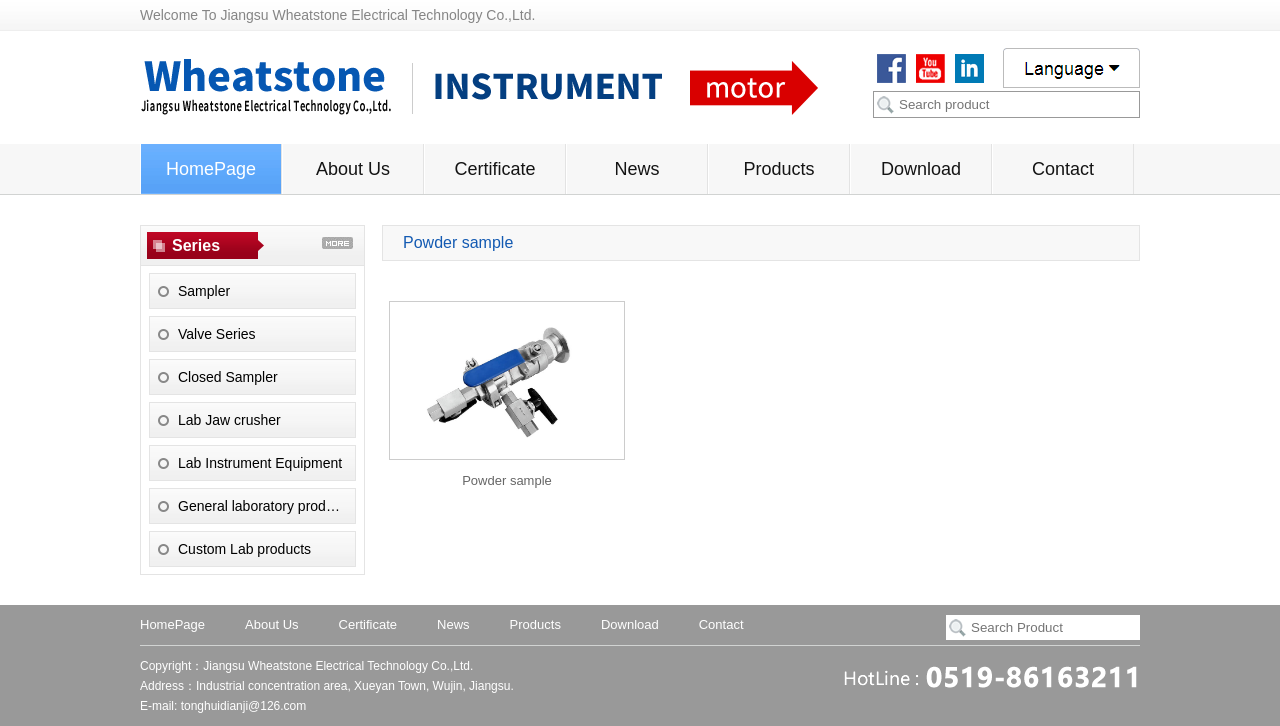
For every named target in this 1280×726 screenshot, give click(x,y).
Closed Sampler (228, 377)
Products (778, 169)
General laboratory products (265, 506)
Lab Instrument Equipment (260, 463)
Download (921, 169)
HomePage (211, 169)
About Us (353, 169)
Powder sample (507, 480)
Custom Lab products (244, 549)
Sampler (204, 291)
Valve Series (217, 334)
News (636, 169)
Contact (1063, 169)
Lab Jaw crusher (229, 420)
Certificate (494, 169)
